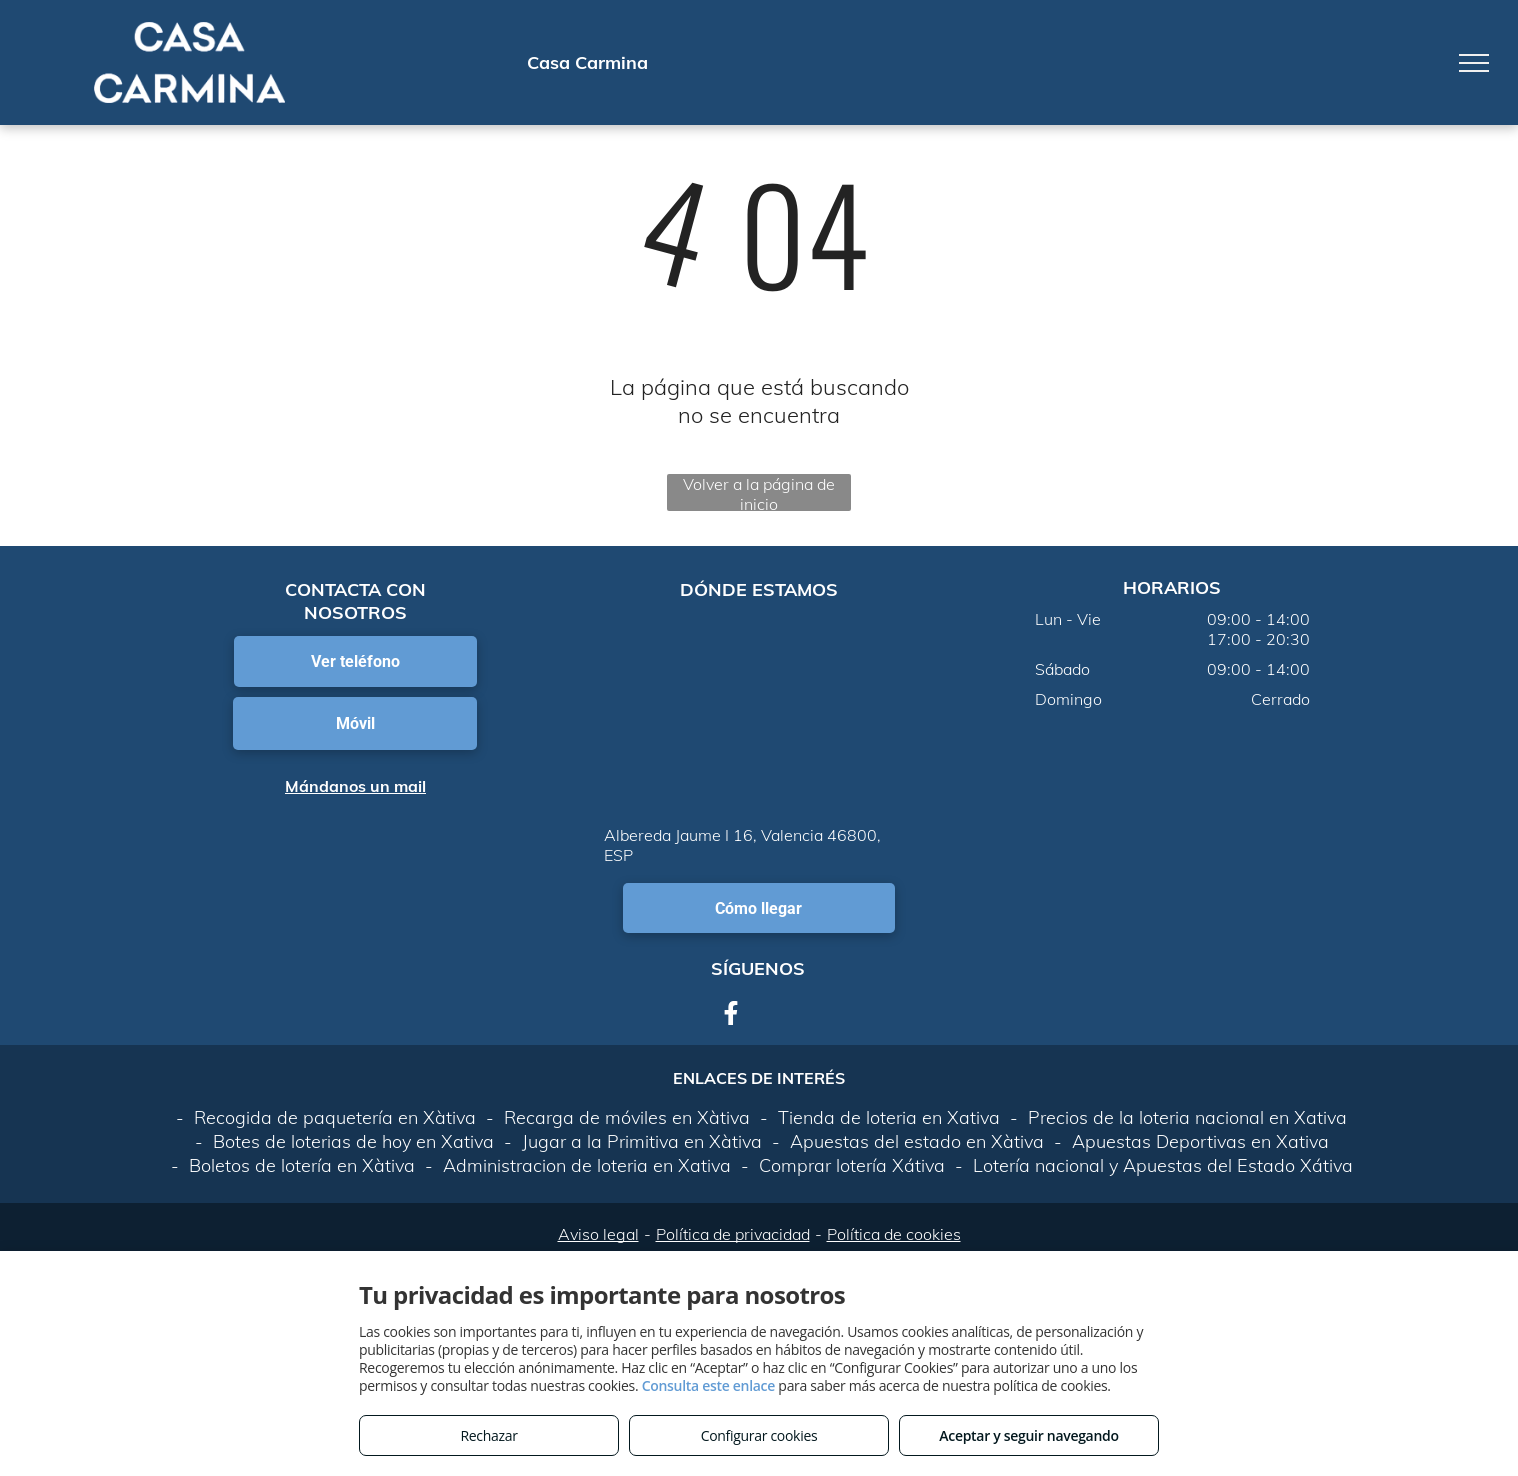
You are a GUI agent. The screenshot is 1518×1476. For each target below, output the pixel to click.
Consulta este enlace (708, 1385)
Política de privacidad (733, 1234)
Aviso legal (598, 1234)
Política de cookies (894, 1234)
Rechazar (488, 1435)
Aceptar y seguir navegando (1028, 1435)
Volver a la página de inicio (759, 492)
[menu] (1474, 63)
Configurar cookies (759, 1435)
